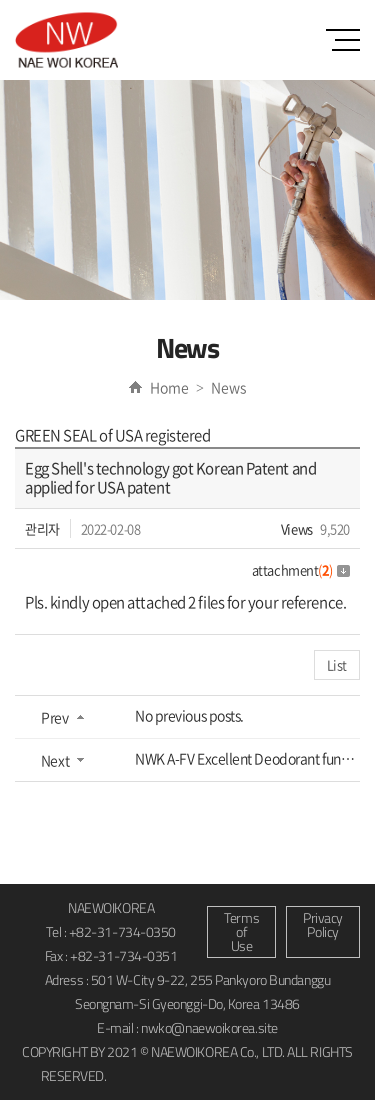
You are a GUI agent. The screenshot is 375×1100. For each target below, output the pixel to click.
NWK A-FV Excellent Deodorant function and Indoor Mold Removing (247, 758)
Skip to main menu (0, 0)
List (337, 664)
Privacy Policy (323, 924)
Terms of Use (241, 931)
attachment (301, 569)
